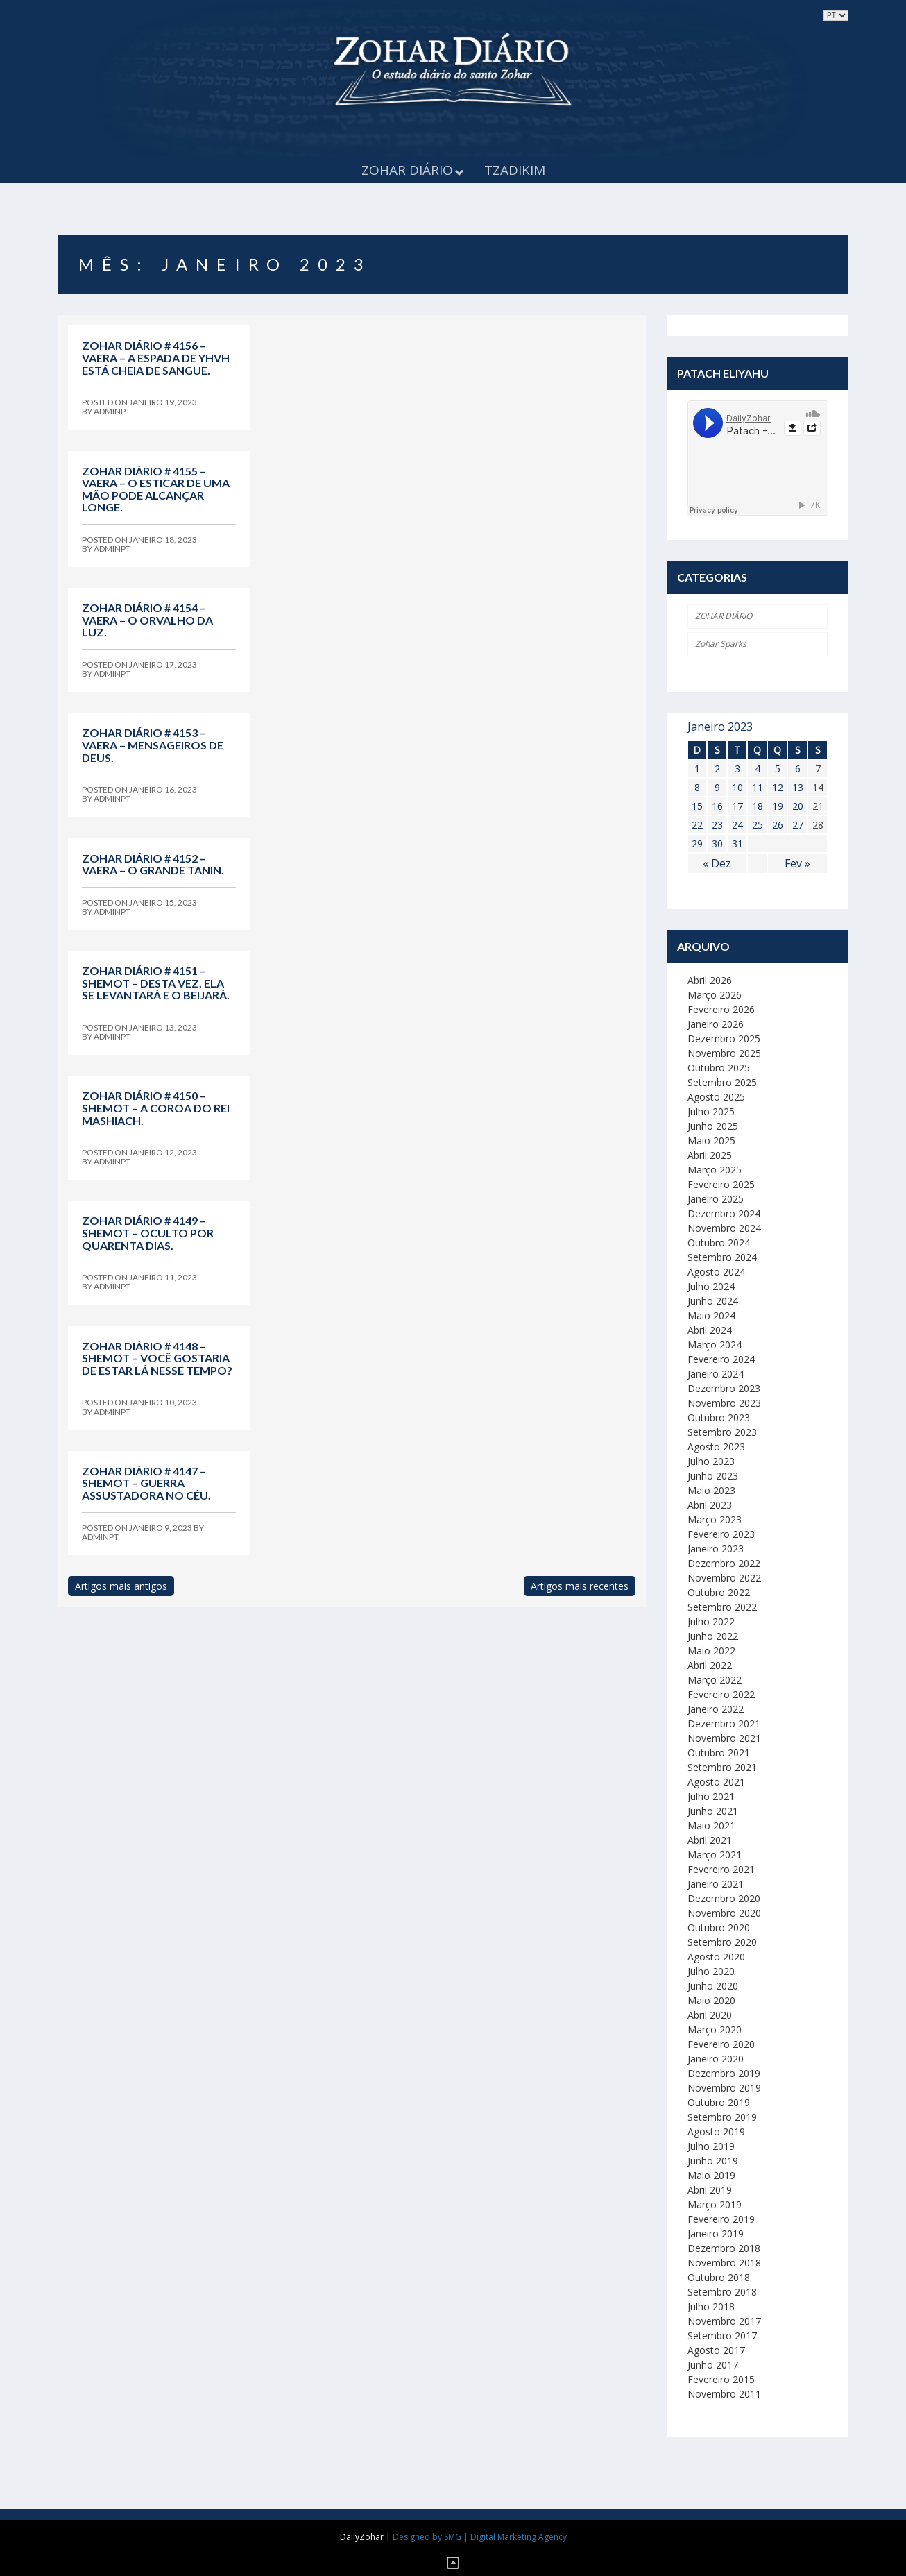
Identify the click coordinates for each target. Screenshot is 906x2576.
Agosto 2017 (716, 2350)
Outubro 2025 (718, 1067)
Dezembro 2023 (723, 1388)
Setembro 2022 (722, 1606)
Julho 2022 (711, 1621)
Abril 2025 (709, 1155)
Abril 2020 (709, 2015)
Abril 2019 (709, 2189)
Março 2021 (714, 1854)
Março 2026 (714, 994)
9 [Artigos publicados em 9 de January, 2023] (717, 787)
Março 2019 (714, 2204)
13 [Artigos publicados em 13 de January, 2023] (797, 787)
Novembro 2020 (724, 1913)
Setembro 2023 (722, 1432)
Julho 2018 (711, 2306)
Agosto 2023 (716, 1446)
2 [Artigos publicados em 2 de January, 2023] (717, 768)
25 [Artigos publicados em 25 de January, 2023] (757, 824)
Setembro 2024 (722, 1257)
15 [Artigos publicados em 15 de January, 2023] (697, 806)
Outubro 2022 (718, 1592)
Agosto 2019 (716, 2131)
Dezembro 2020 (723, 1898)
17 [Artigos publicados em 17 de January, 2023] (737, 806)
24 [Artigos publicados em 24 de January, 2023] (737, 824)
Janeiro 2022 (715, 1708)
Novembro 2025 (724, 1053)
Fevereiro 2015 (721, 2379)
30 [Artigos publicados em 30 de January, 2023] (717, 843)
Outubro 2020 (718, 1927)
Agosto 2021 (716, 1781)
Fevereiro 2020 (721, 2044)
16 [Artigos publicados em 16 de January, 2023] (717, 806)
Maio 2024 (711, 1315)
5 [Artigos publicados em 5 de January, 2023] (777, 768)
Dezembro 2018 (723, 2248)
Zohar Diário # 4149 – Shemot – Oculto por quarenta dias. (148, 1232)
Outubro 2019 (718, 2102)
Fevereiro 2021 (721, 1869)
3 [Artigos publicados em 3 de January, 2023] (737, 768)
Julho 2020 (711, 1971)
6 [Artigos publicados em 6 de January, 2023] (798, 768)
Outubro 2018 (718, 2277)
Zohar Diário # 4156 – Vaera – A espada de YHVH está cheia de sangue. (156, 357)
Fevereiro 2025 (721, 1184)
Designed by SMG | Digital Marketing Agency (480, 2537)
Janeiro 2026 (715, 1024)
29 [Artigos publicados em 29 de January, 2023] (697, 843)
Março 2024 (714, 1344)
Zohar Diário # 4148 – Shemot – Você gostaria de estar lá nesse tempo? (157, 1358)
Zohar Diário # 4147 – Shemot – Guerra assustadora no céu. (146, 1483)
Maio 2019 (711, 2175)
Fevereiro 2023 (721, 1534)
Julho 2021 (711, 1796)
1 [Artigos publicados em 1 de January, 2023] (697, 768)
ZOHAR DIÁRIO (723, 616)
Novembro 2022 (724, 1577)
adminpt (112, 411)
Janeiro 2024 (715, 1373)
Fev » (797, 863)
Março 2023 (714, 1519)
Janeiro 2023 (715, 1548)
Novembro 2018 (724, 2262)
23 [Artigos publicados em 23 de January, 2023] (717, 824)
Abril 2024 (709, 1330)
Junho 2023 (712, 1475)
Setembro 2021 (722, 1767)
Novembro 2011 (724, 2393)
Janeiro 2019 (715, 2233)
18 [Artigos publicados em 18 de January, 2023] (757, 806)
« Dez (717, 863)
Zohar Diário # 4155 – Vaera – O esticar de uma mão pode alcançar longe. (156, 489)
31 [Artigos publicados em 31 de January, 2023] (737, 843)
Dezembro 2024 (723, 1213)
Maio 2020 (711, 2000)
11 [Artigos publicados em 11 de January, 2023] (757, 787)
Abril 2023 (709, 1504)
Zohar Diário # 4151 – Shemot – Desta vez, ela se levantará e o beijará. (156, 982)
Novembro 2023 (724, 1402)
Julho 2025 (711, 1111)
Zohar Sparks (720, 644)
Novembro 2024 (724, 1228)
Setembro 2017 (722, 2335)
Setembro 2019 (722, 2117)
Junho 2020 (712, 1985)
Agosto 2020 (716, 1956)
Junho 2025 (712, 1126)
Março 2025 (714, 1169)
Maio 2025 (711, 1140)
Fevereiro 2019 (721, 2219)
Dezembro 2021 (723, 1723)
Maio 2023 (711, 1490)
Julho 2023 (711, 1461)
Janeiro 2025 (715, 1198)
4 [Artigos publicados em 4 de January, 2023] (757, 768)
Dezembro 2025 (723, 1038)
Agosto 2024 (716, 1271)
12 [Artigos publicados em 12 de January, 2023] (777, 787)
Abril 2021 (709, 1840)
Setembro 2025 (722, 1082)
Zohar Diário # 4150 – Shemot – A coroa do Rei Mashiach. (156, 1107)
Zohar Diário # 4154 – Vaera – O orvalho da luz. (147, 619)
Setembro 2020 (722, 1942)
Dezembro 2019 (723, 2073)
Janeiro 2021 (715, 1883)
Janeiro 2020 (715, 2058)
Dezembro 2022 (723, 1563)
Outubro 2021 (718, 1752)
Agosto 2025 (716, 1096)
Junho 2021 (712, 1810)
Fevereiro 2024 (721, 1359)
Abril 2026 (709, 980)
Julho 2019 (711, 2146)
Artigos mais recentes (580, 1586)
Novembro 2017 (724, 2321)
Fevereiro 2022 (721, 1694)
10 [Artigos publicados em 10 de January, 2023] (737, 787)
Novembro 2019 (724, 2087)
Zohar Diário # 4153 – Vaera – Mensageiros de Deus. (152, 744)
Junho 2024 (712, 1300)
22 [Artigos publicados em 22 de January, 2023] (697, 824)
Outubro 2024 (718, 1242)
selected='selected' (835, 15)
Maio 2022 (711, 1650)
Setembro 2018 (722, 2291)
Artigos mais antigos (121, 1586)
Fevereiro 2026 (721, 1009)
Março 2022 (714, 1679)
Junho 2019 (712, 2160)
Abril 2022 (709, 1665)
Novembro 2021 (724, 1738)
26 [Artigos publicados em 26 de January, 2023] (777, 824)
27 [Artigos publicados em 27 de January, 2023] (797, 824)
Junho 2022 (712, 1636)
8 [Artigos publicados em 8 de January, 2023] (697, 787)
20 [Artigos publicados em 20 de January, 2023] (797, 806)
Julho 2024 (711, 1286)
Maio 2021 (711, 1825)
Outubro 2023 (718, 1417)
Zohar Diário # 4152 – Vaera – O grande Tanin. (153, 864)
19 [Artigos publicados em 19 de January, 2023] (777, 806)
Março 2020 (714, 2029)
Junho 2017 (712, 2364)
